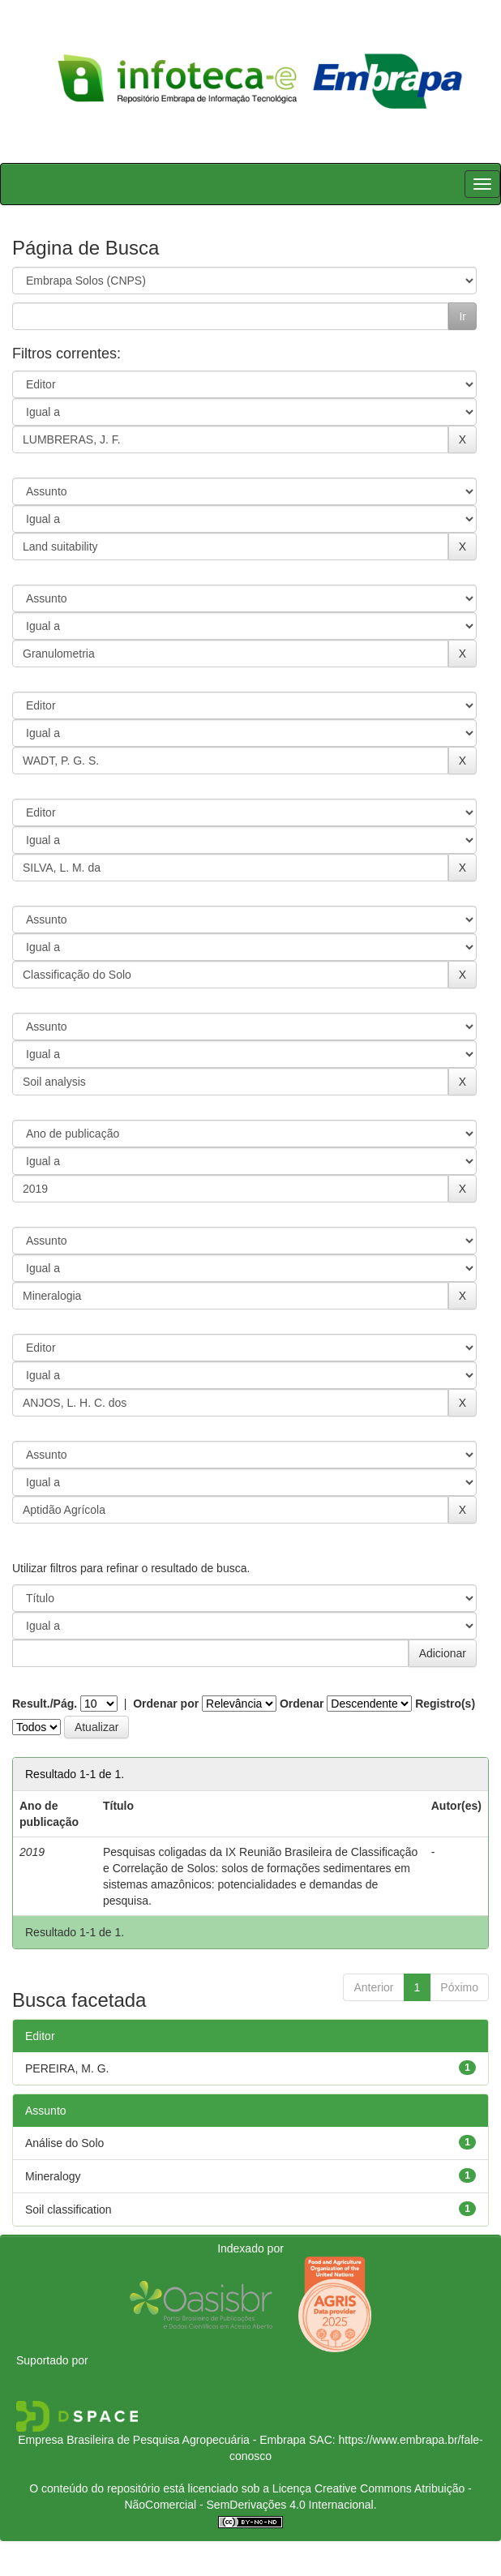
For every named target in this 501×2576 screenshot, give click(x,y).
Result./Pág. (44, 1703)
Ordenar (301, 1703)
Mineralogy (52, 2176)
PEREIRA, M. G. (67, 2068)
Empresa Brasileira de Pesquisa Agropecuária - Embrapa (162, 2439)
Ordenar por (166, 1703)
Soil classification (68, 2209)
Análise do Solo (64, 2143)
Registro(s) (445, 1703)
